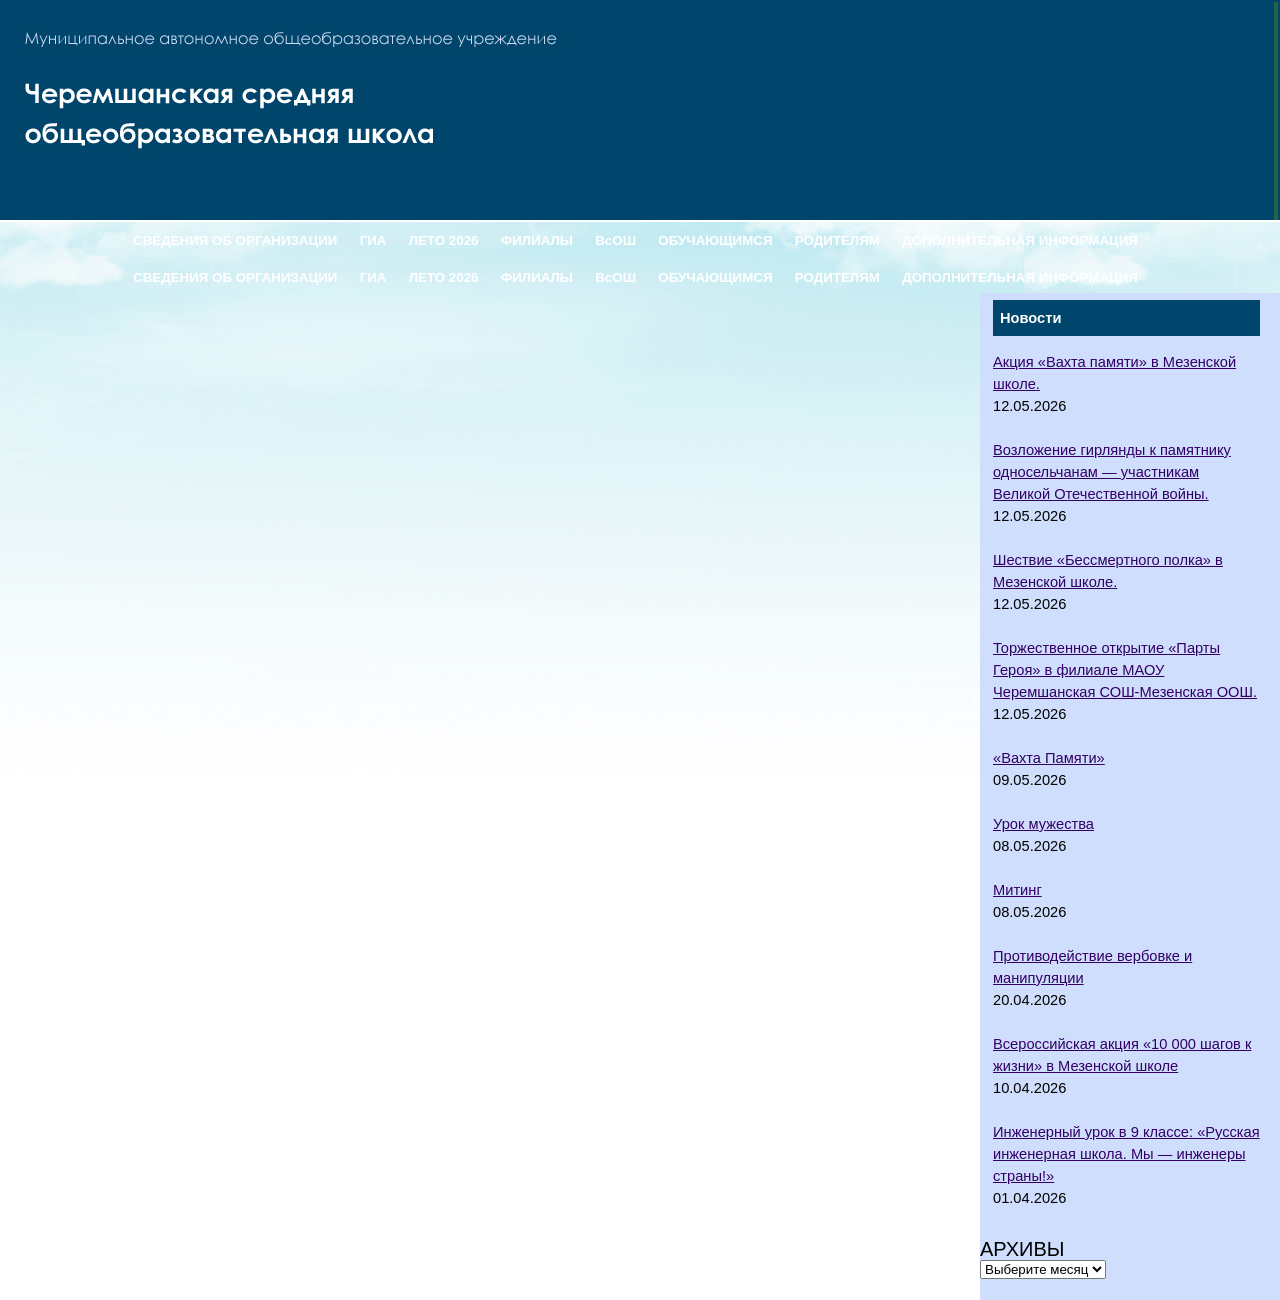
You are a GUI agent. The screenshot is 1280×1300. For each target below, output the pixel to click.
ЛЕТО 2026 (444, 240)
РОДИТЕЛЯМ (837, 240)
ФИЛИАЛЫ (537, 240)
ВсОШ (615, 240)
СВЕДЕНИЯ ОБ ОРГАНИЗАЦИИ (235, 240)
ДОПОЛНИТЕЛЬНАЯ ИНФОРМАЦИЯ (1020, 240)
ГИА (373, 240)
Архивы (1022, 1249)
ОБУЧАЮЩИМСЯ (715, 240)
